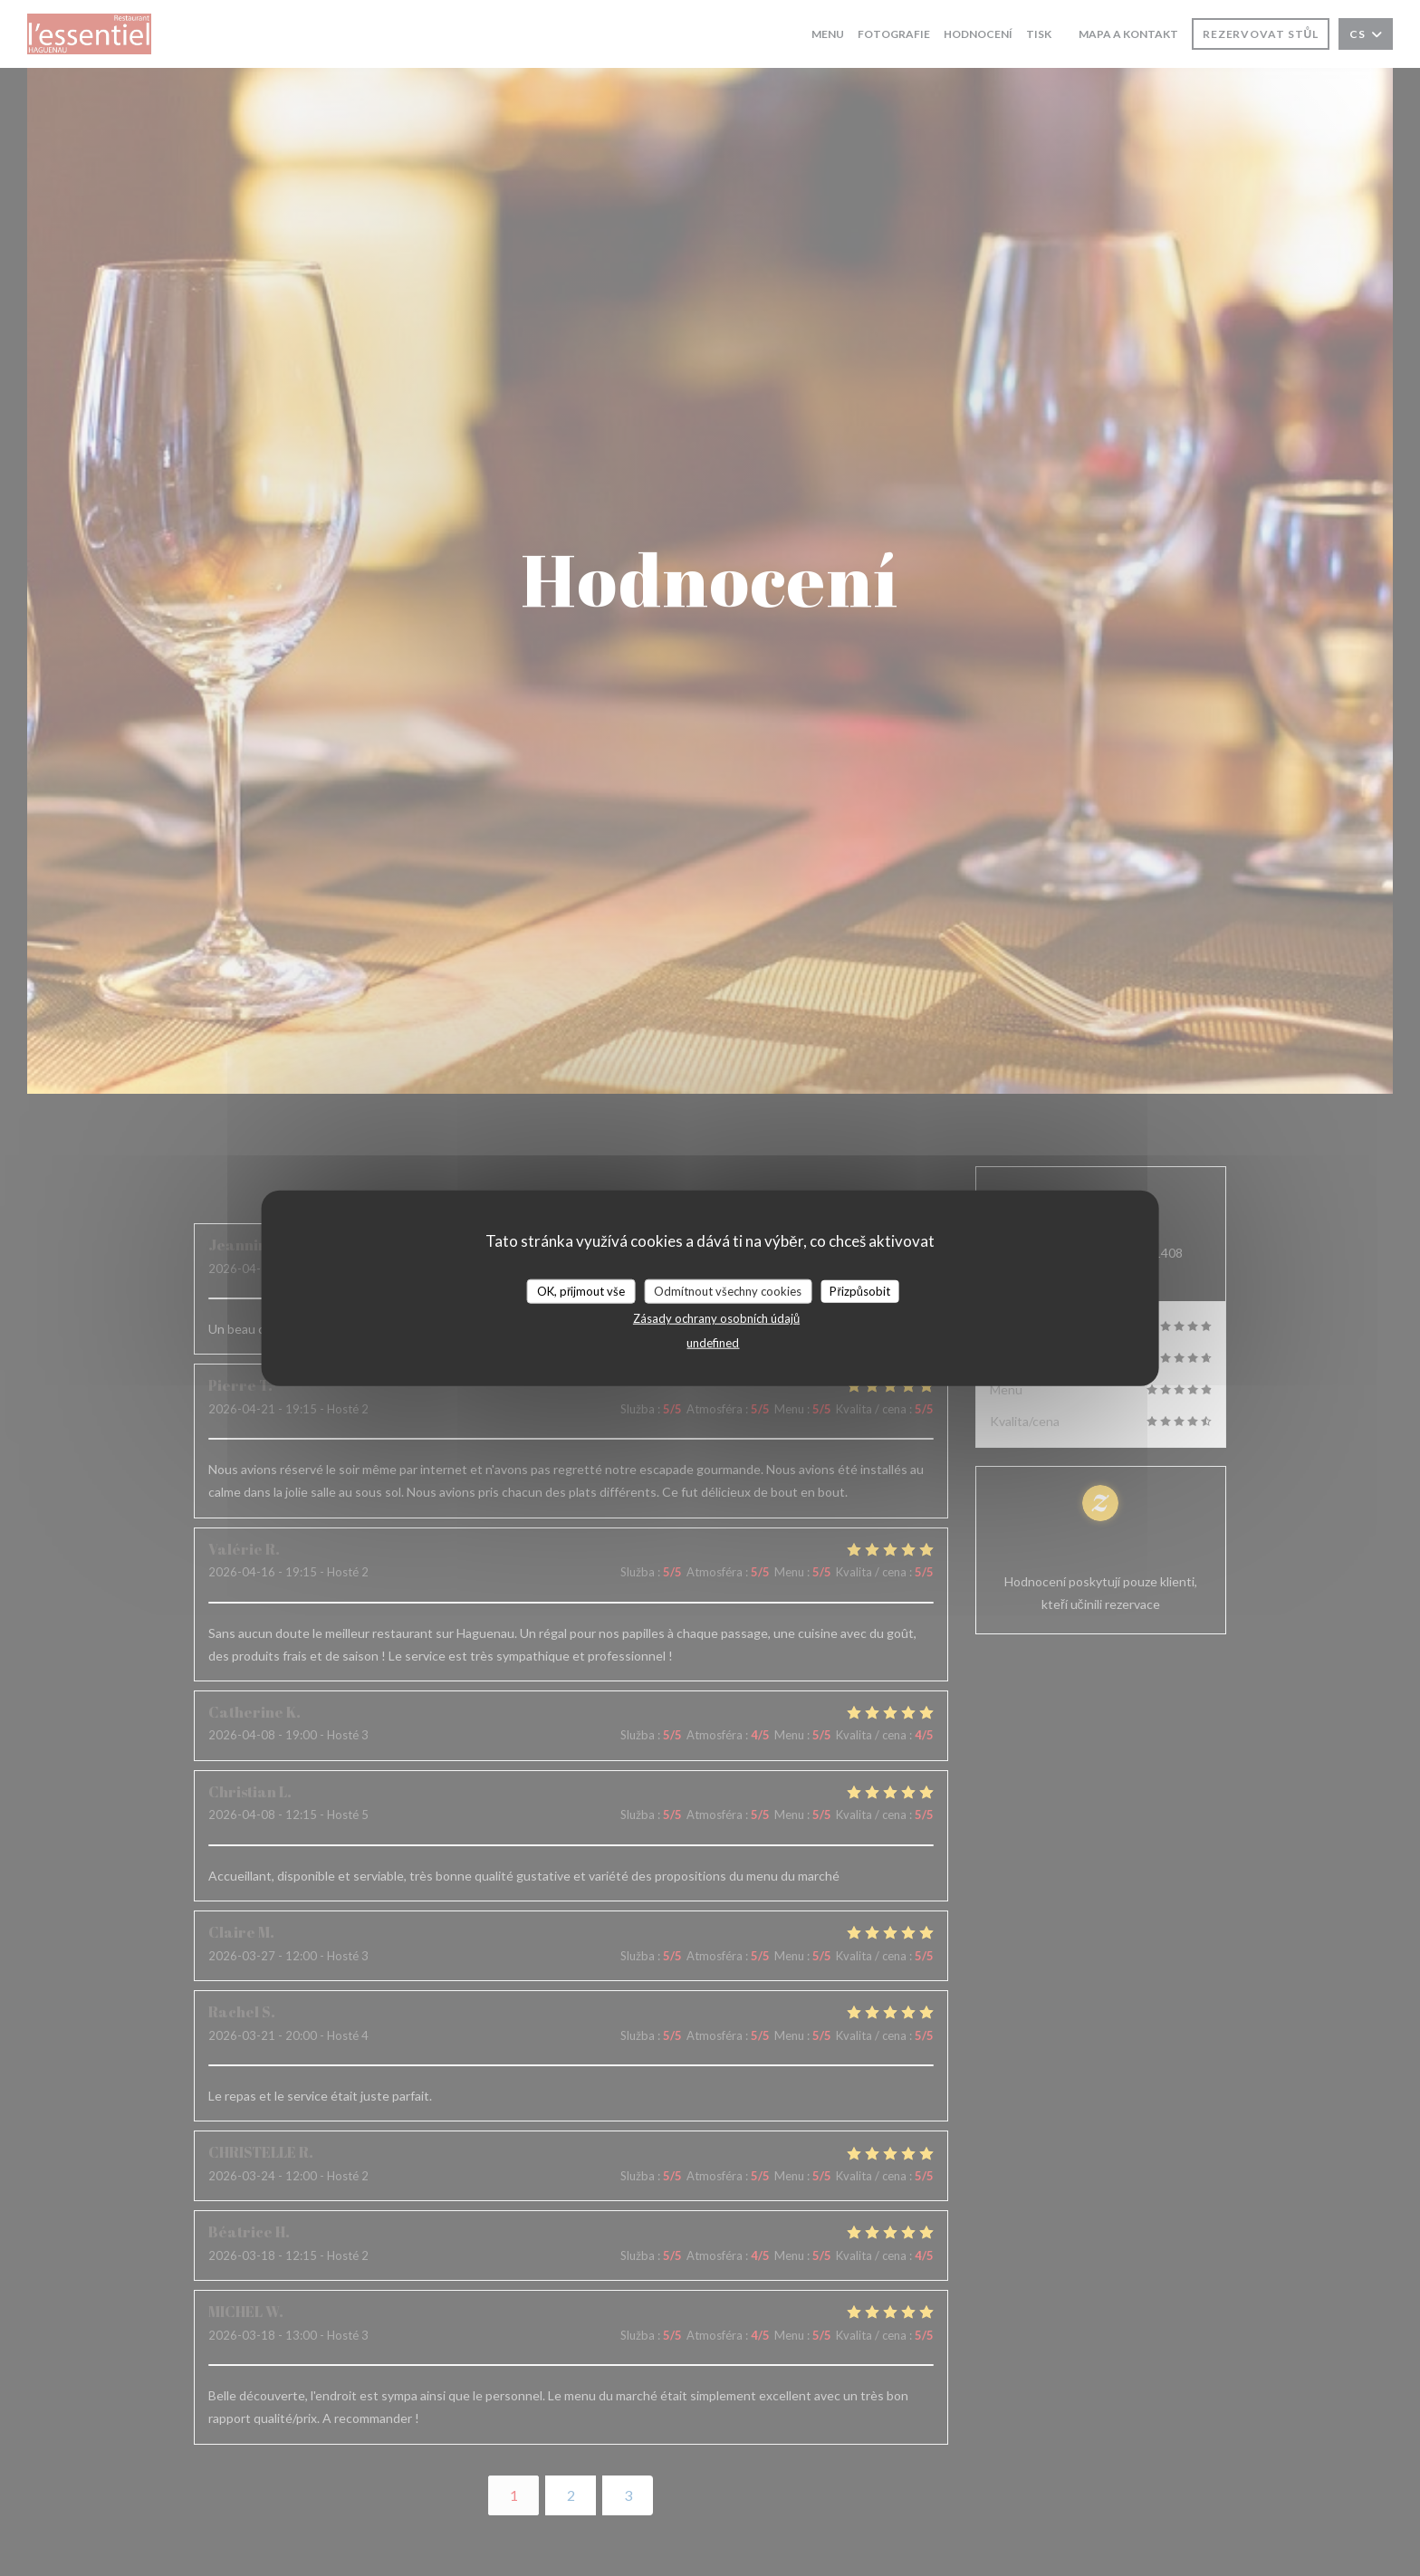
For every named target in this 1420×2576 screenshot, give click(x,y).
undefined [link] (712, 1343)
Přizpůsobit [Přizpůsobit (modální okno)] (860, 1290)
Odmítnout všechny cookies (727, 1290)
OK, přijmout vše (581, 1290)
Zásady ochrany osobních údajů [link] (716, 1318)
